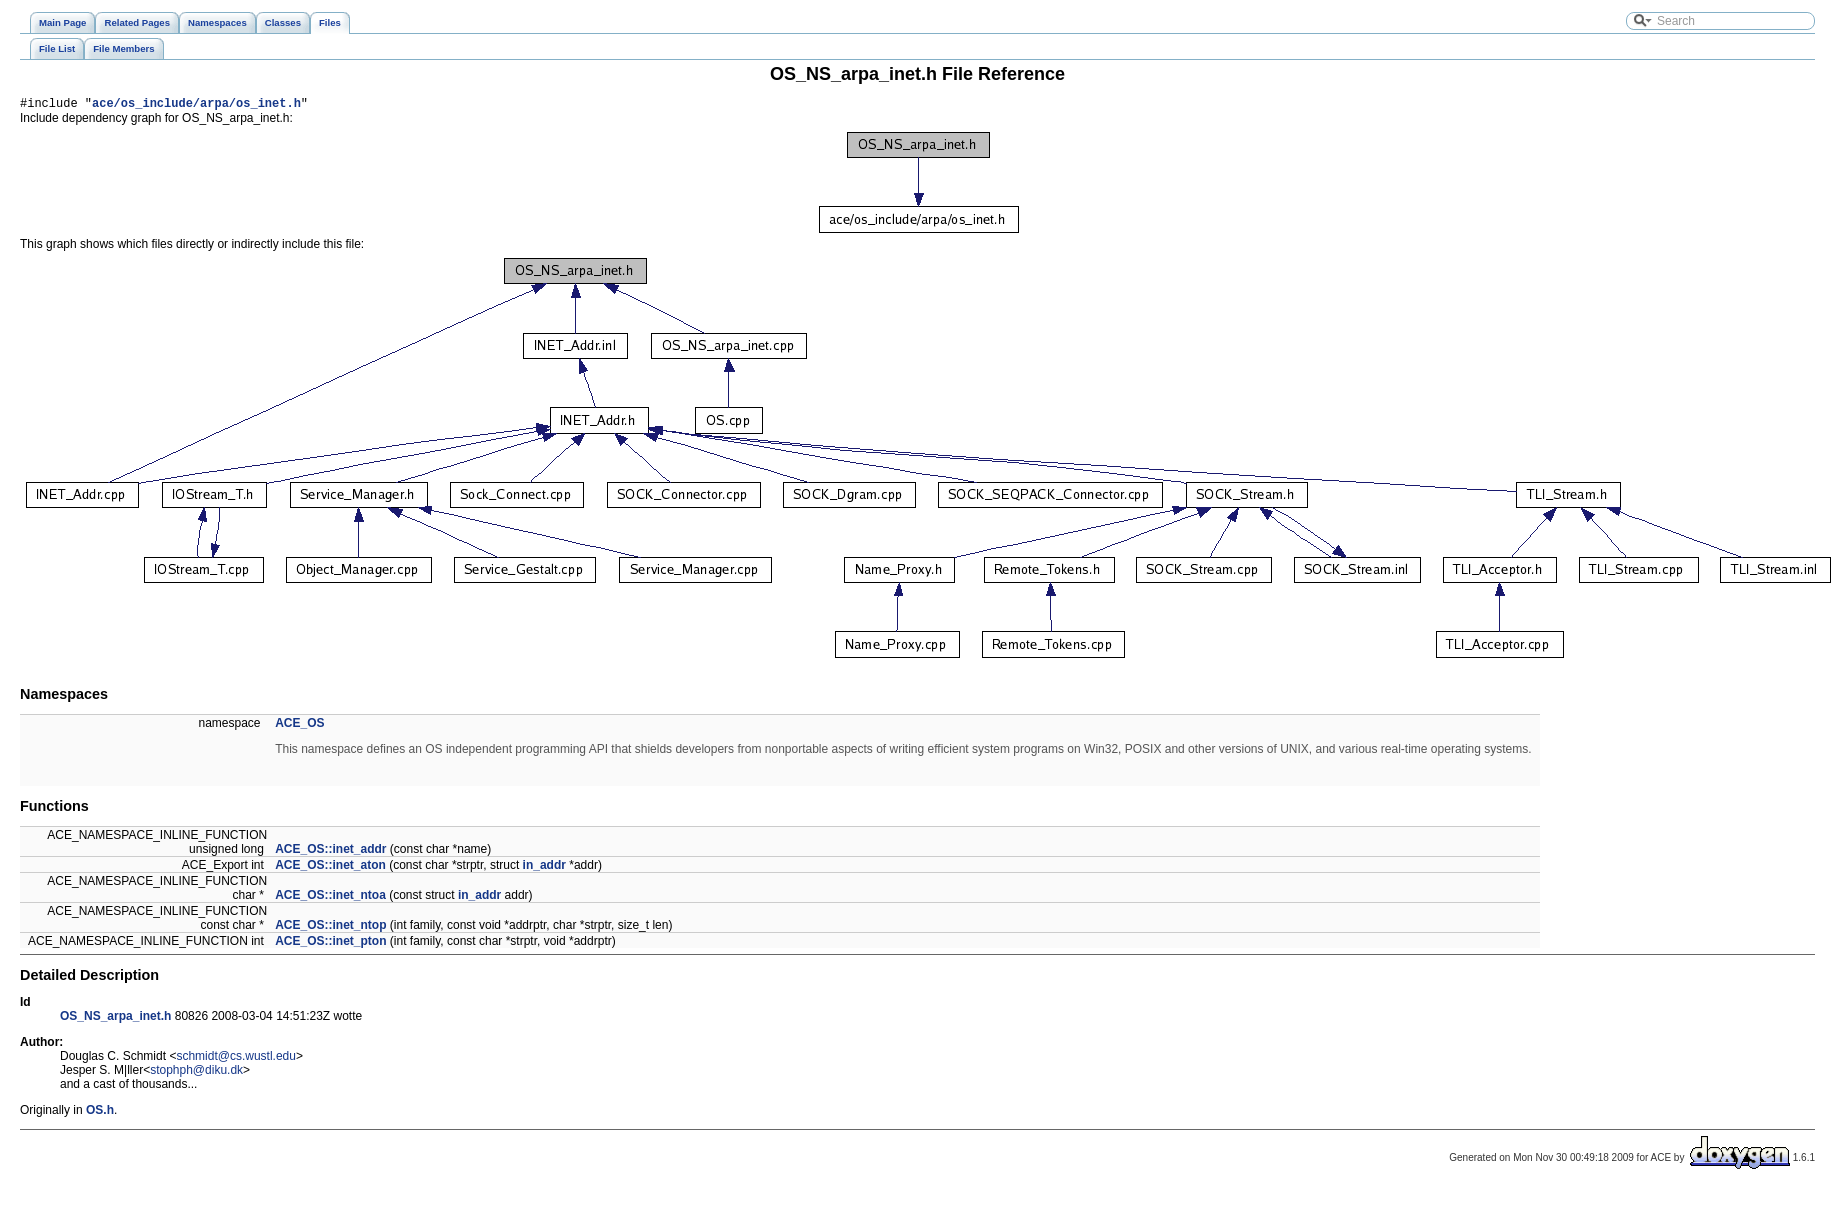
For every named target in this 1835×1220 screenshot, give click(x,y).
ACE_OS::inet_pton (330, 944)
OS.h (100, 1113)
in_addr (544, 868)
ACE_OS (299, 726)
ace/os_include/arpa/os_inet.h (196, 105)
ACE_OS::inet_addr (330, 852)
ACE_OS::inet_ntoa (330, 898)
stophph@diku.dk (196, 1073)
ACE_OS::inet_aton (330, 868)
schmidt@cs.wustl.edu (236, 1059)
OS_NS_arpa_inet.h (115, 1019)
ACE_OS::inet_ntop (330, 928)
